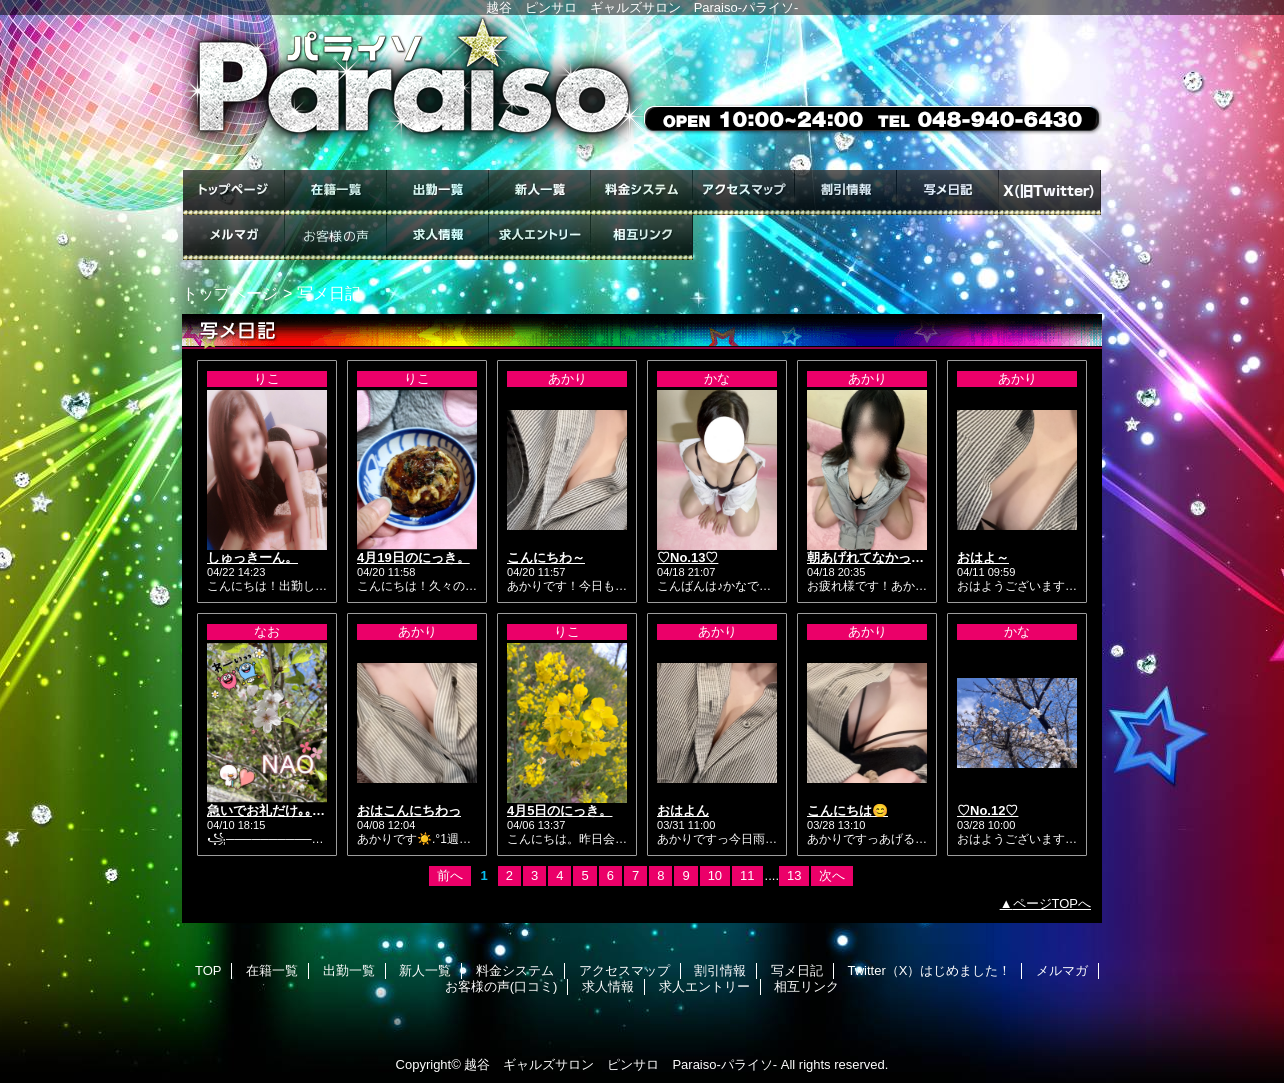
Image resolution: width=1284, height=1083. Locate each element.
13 (794, 875)
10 (715, 875)
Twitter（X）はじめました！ (1050, 192)
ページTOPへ (1052, 903)
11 (747, 875)
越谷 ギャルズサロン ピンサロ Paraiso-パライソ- (620, 1064)
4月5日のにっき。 (559, 810)
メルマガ (234, 237)
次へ (832, 875)
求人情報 (438, 237)
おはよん (683, 810)
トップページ (230, 293)
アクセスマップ (744, 192)
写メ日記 (948, 192)
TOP (234, 192)
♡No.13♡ (687, 557)
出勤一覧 (438, 192)
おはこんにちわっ (409, 810)
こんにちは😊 (847, 810)
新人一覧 (540, 192)
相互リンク (642, 237)
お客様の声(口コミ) (336, 237)
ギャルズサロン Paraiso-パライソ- (642, 92)
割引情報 (846, 192)
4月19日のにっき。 (413, 557)
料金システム (642, 192)
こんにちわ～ (546, 557)
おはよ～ (983, 557)
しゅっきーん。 (252, 557)
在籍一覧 (336, 192)
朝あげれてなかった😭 (873, 557)
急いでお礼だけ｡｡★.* (270, 810)
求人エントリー (540, 237)
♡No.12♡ (987, 810)
